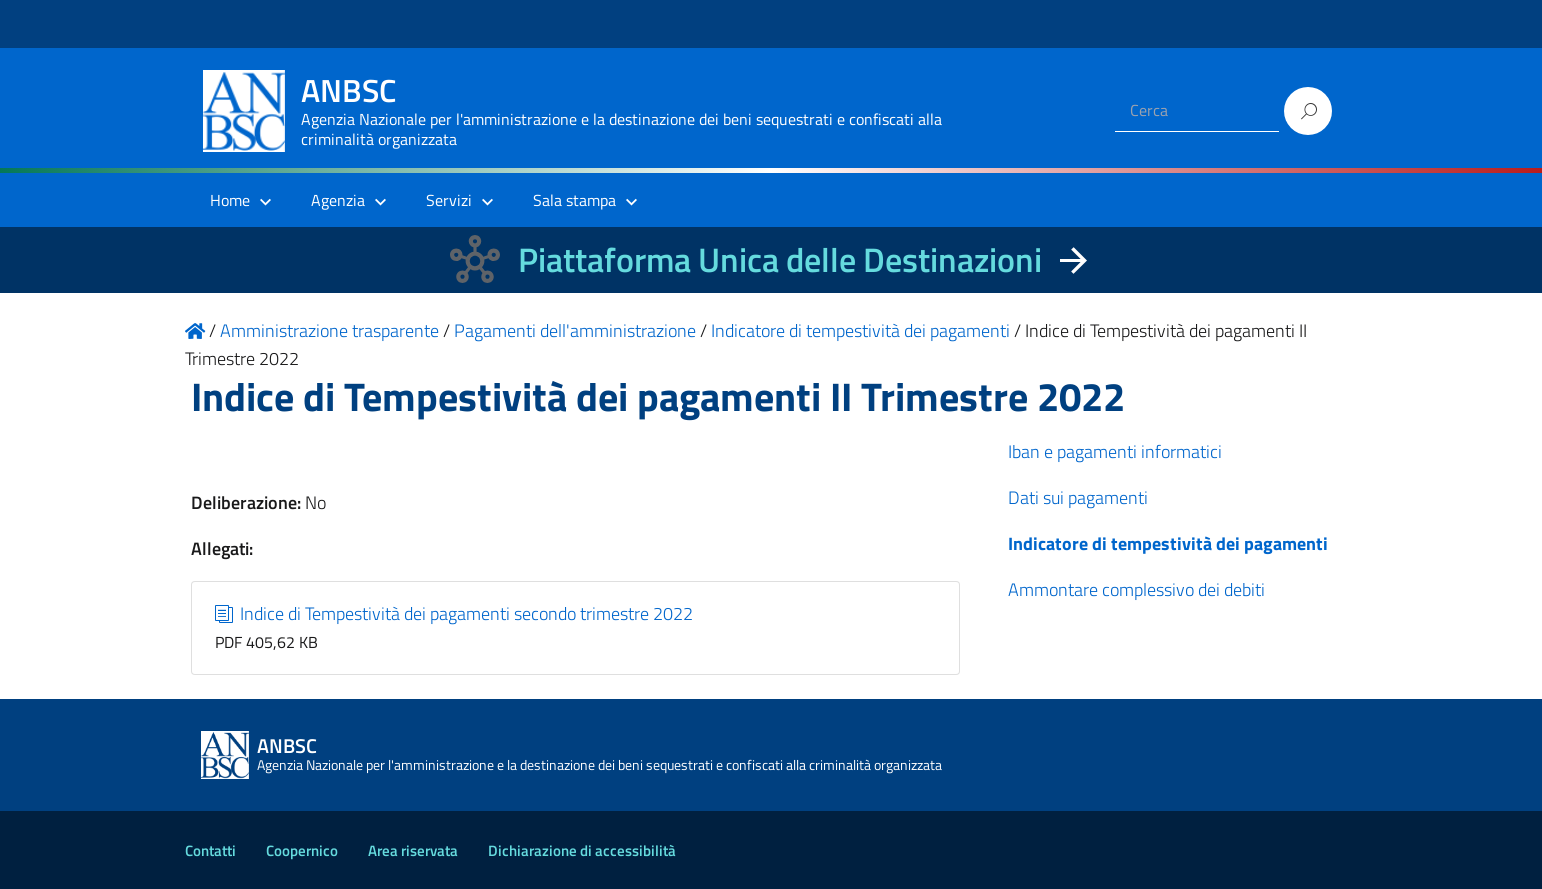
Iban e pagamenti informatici (1115, 451)
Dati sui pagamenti (1078, 497)
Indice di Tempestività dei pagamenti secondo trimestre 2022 (454, 613)
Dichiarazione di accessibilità (582, 850)
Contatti (210, 850)
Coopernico (302, 850)
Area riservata (413, 850)
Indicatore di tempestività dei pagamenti (1168, 543)
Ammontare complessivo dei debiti (1136, 589)
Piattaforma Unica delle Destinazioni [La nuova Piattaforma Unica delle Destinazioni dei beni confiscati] (780, 259)
